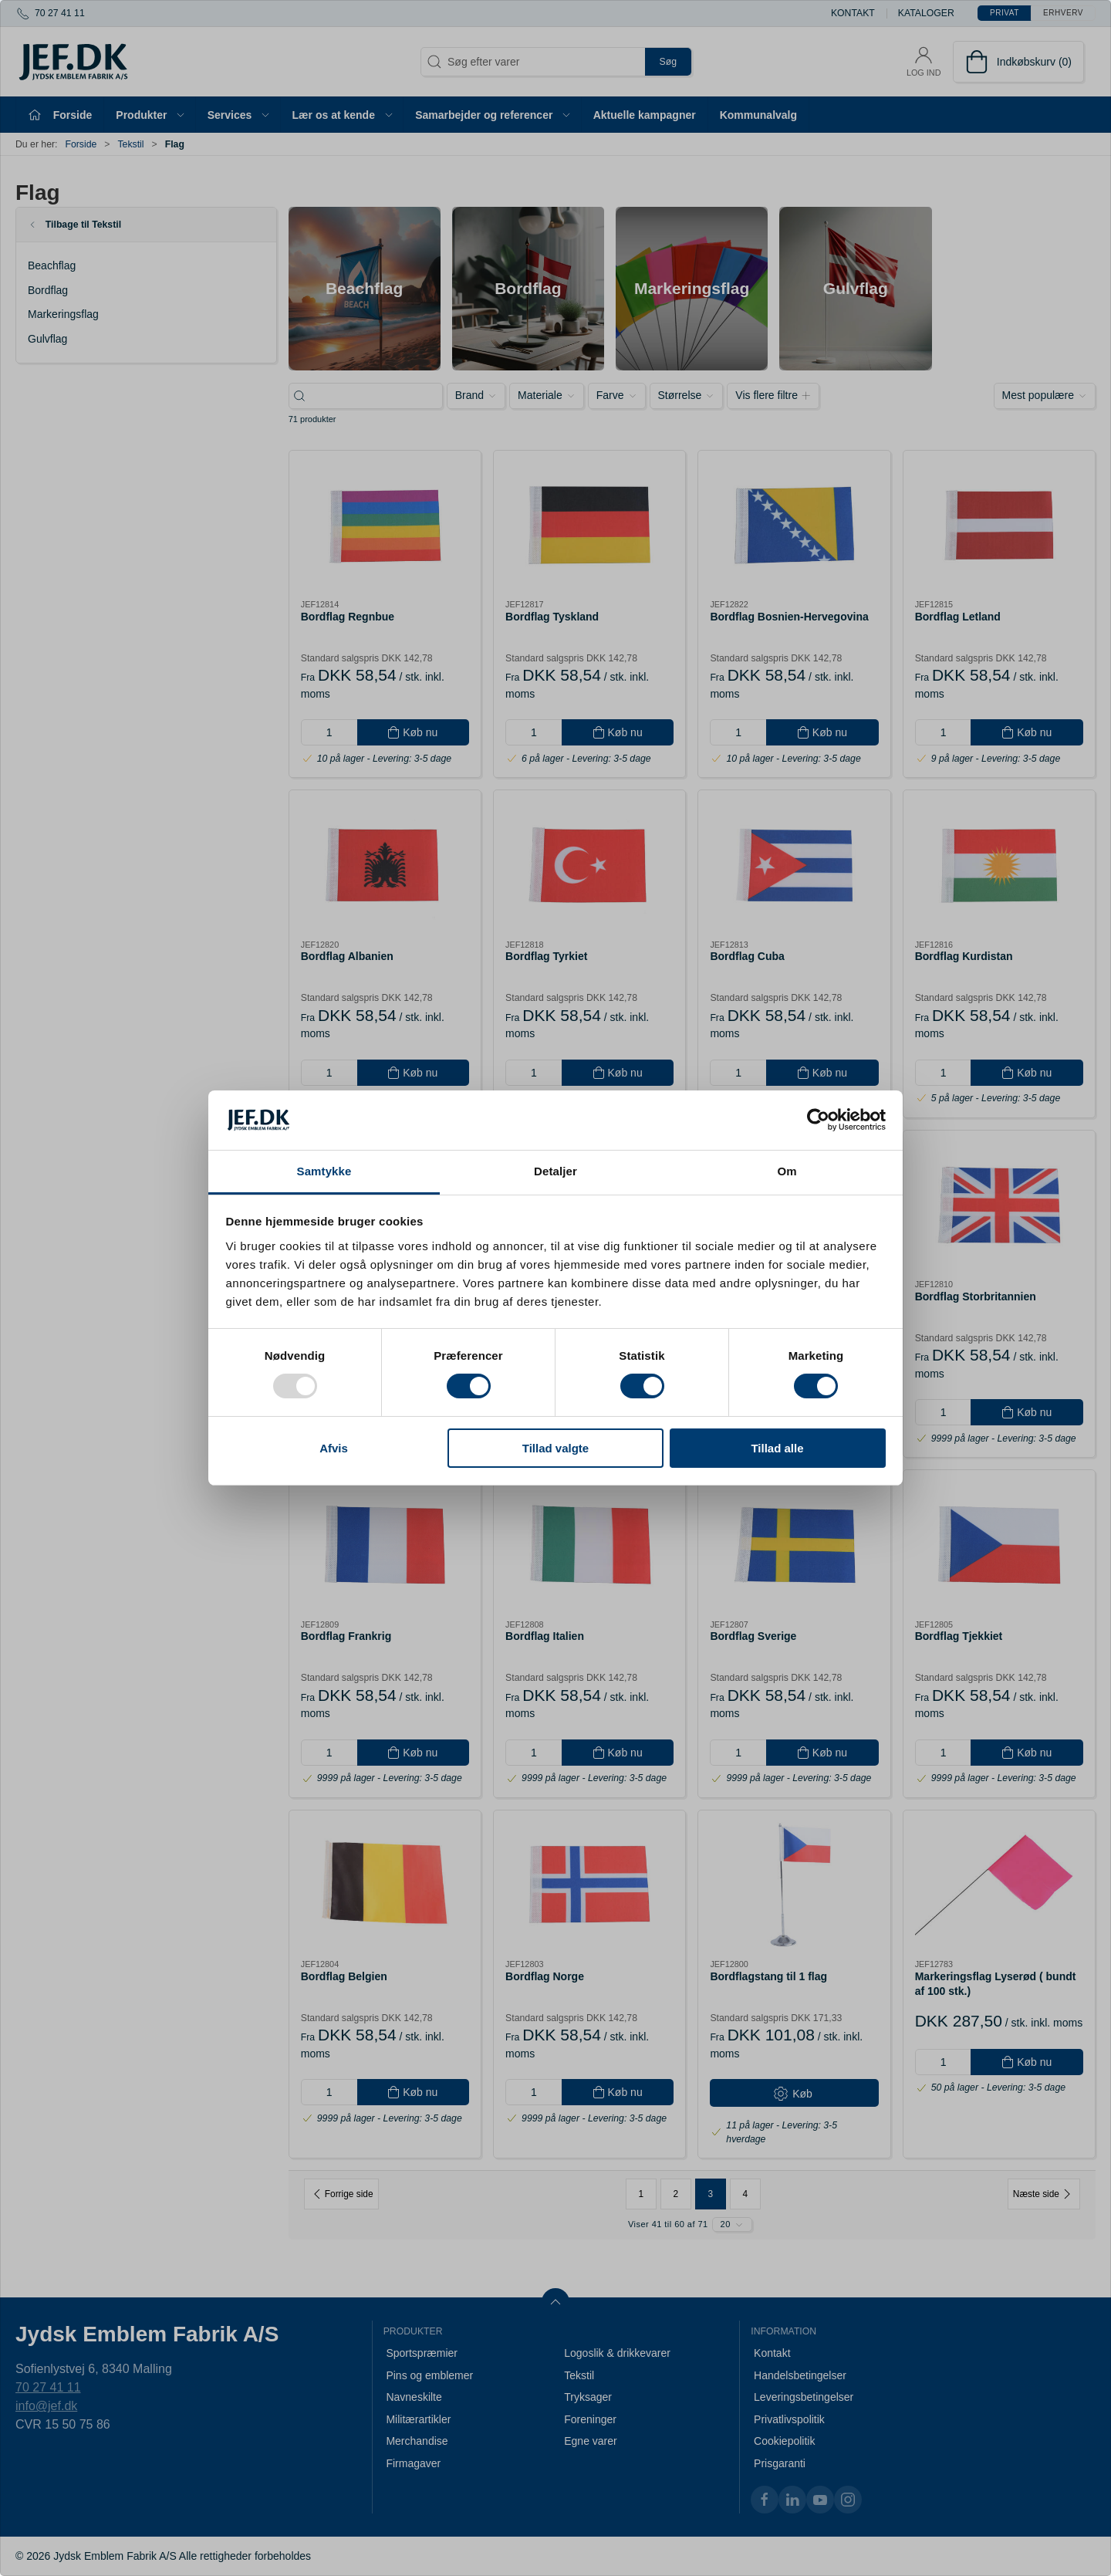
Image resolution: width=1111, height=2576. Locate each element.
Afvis (333, 1448)
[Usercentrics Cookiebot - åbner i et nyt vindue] (818, 1119)
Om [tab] (786, 1171)
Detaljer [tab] (555, 1171)
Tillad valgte (555, 1448)
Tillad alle (777, 1448)
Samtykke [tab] (324, 1171)
